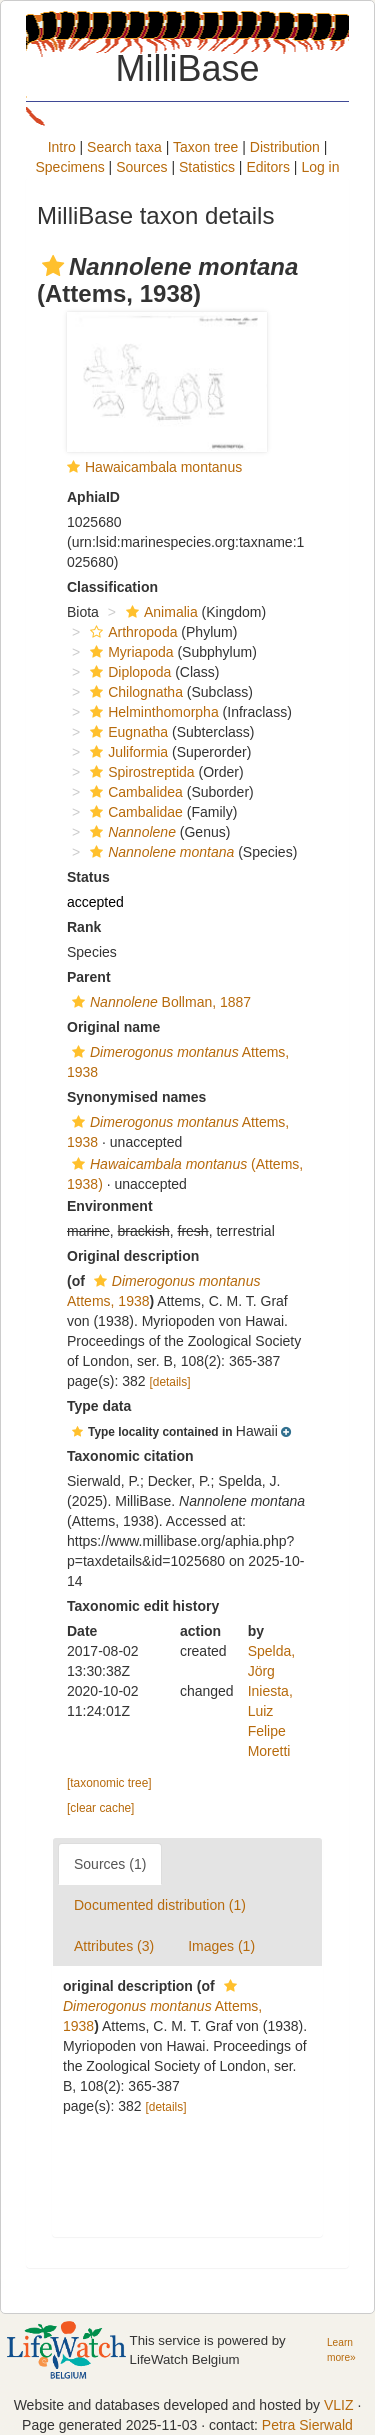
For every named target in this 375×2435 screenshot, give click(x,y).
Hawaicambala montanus (163, 467)
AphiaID (93, 497)
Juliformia (126, 752)
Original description (133, 1256)
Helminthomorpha (152, 712)
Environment (110, 1206)
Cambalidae (134, 812)
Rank (84, 927)
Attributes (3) (114, 1946)
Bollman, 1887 (159, 1002)
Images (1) (221, 1946)
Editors (268, 167)
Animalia (159, 612)
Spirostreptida (139, 772)
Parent (89, 977)
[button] (53, 266)
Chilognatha (134, 692)
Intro (62, 147)
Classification (112, 587)
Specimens (69, 167)
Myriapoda (129, 652)
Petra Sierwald (307, 2425)
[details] (170, 1382)
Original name (113, 1027)
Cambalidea (134, 792)
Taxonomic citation (130, 1456)
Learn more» (341, 2350)
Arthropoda (131, 632)
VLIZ (339, 2405)
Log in (320, 167)
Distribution (285, 147)
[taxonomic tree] (109, 1783)
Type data (99, 1406)
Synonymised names (136, 1097)
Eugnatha (126, 732)
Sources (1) (110, 1864)
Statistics (207, 167)
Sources (141, 167)
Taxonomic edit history (143, 1606)
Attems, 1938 (162, 2006)
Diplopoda (128, 672)
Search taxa (124, 147)
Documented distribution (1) (160, 1905)
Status (88, 877)
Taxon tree (205, 147)
